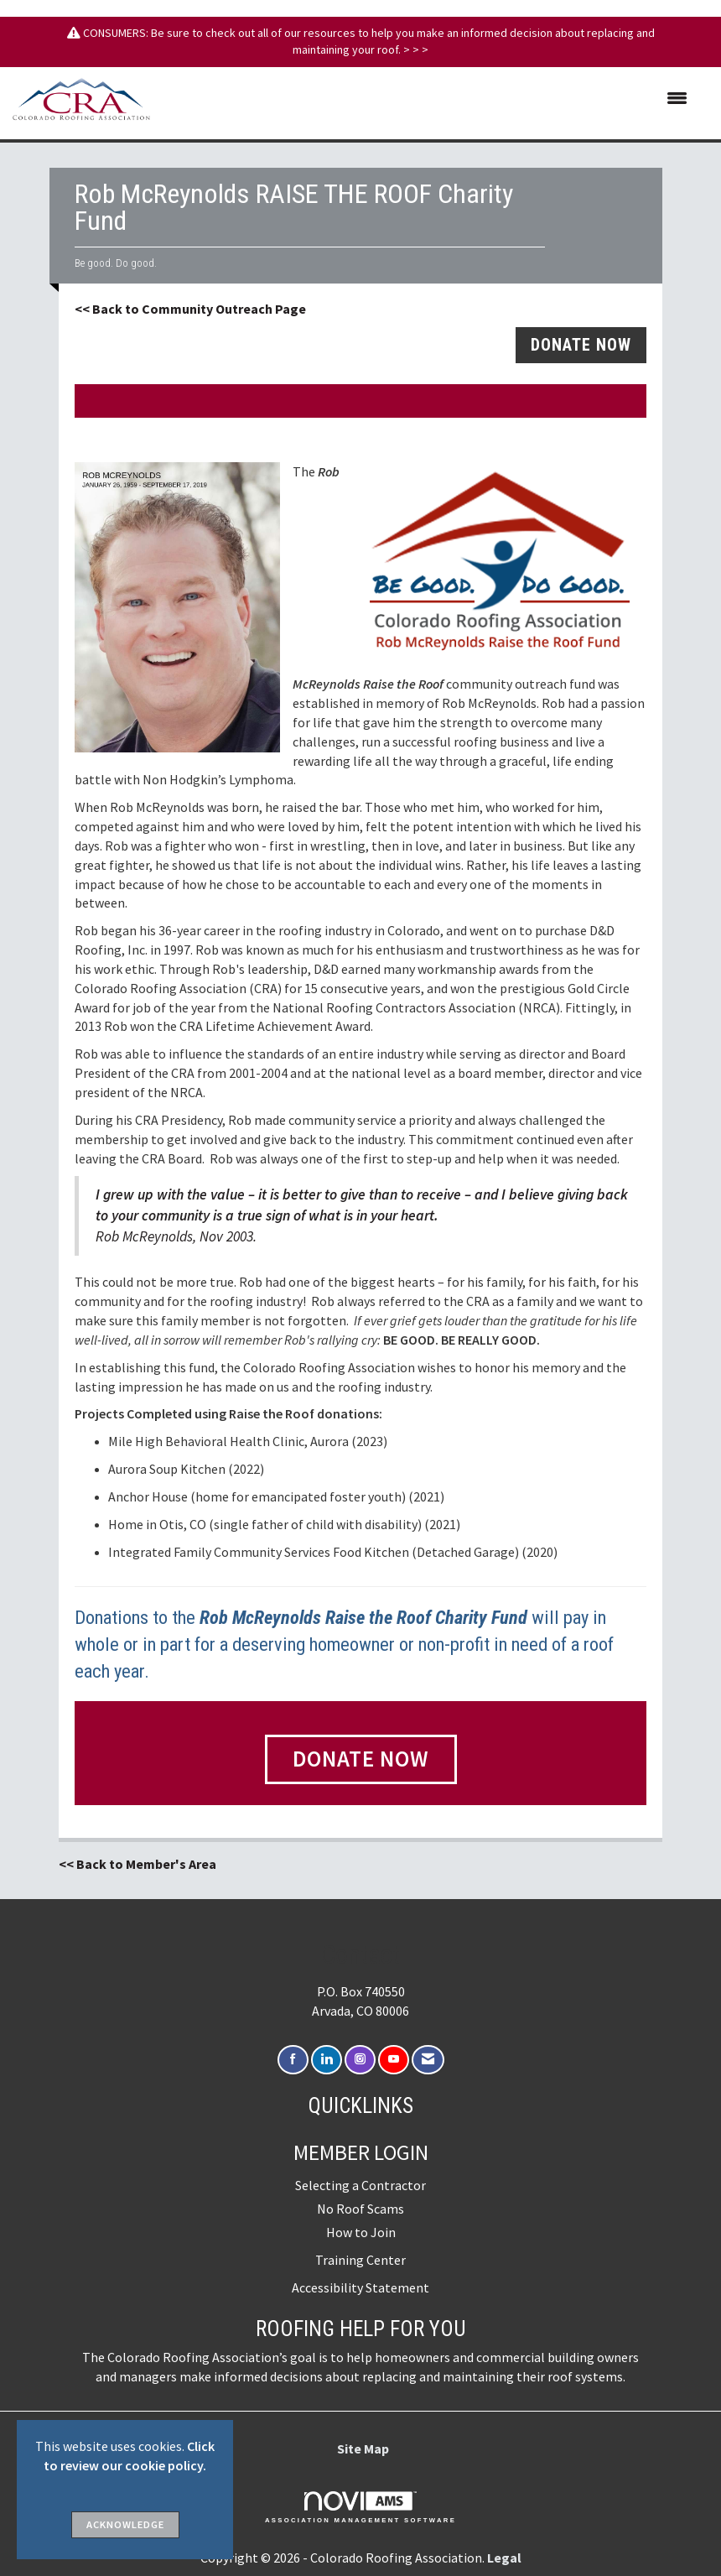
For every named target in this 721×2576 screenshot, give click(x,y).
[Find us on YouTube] (393, 2059)
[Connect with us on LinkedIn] (326, 2059)
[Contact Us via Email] (428, 2059)
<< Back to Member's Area (137, 1863)
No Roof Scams (360, 2208)
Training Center (360, 2259)
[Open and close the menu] (427, 99)
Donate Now (361, 1758)
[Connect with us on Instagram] (360, 2059)
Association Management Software (360, 2507)
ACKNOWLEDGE (125, 2524)
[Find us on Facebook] (293, 2059)
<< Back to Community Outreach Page (190, 308)
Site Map (363, 2448)
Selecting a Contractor (360, 2185)
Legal (504, 2557)
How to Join (361, 2232)
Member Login (360, 2152)
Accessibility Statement (360, 2287)
